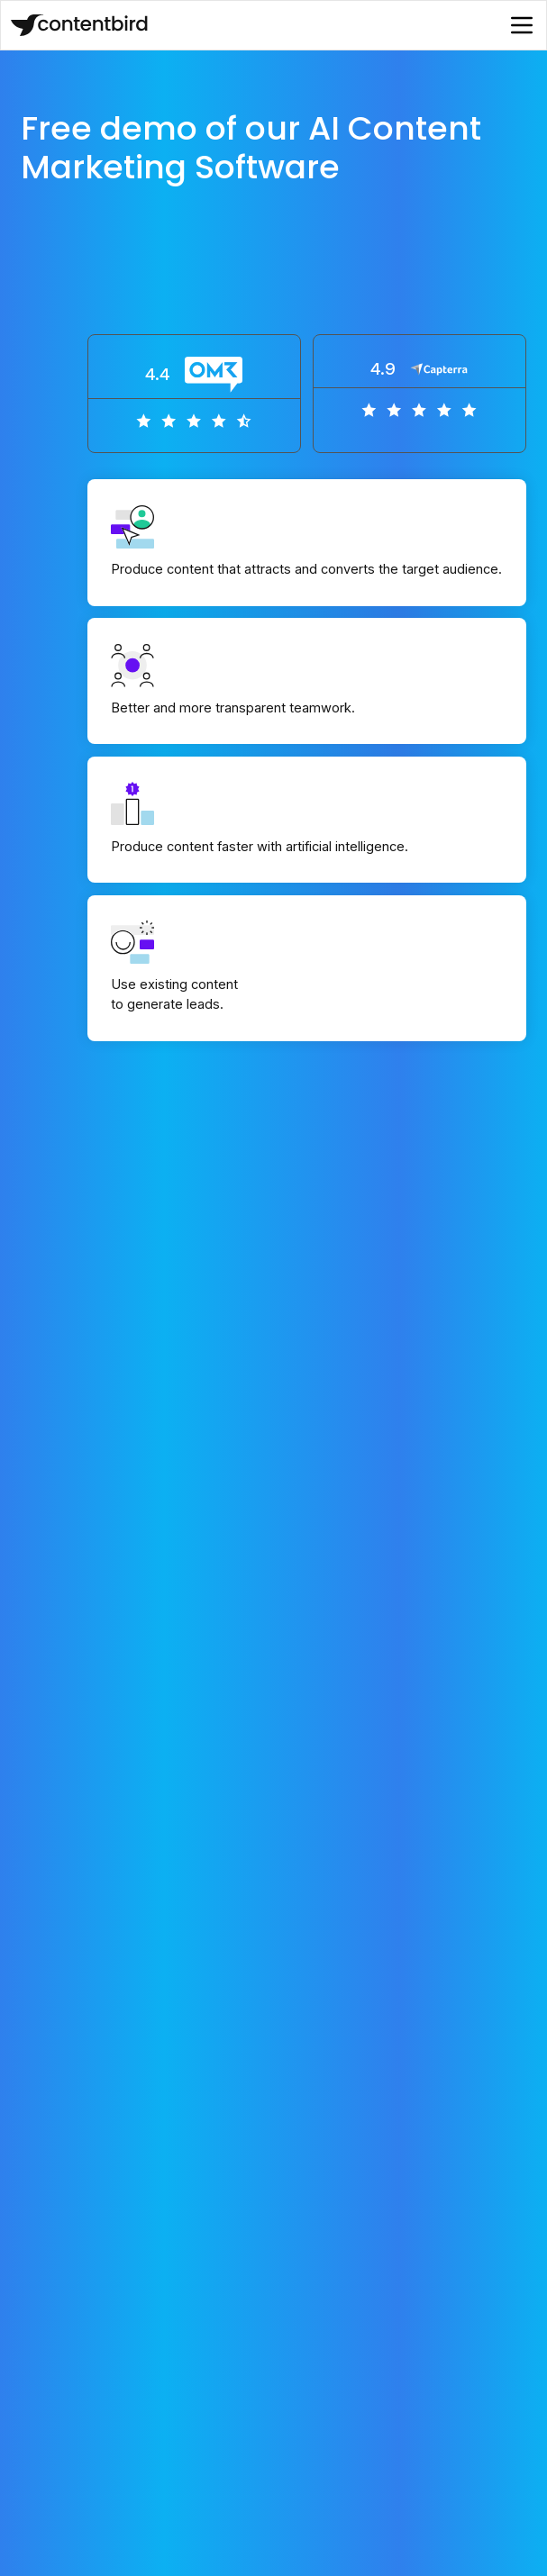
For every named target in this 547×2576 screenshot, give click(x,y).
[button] (521, 25)
